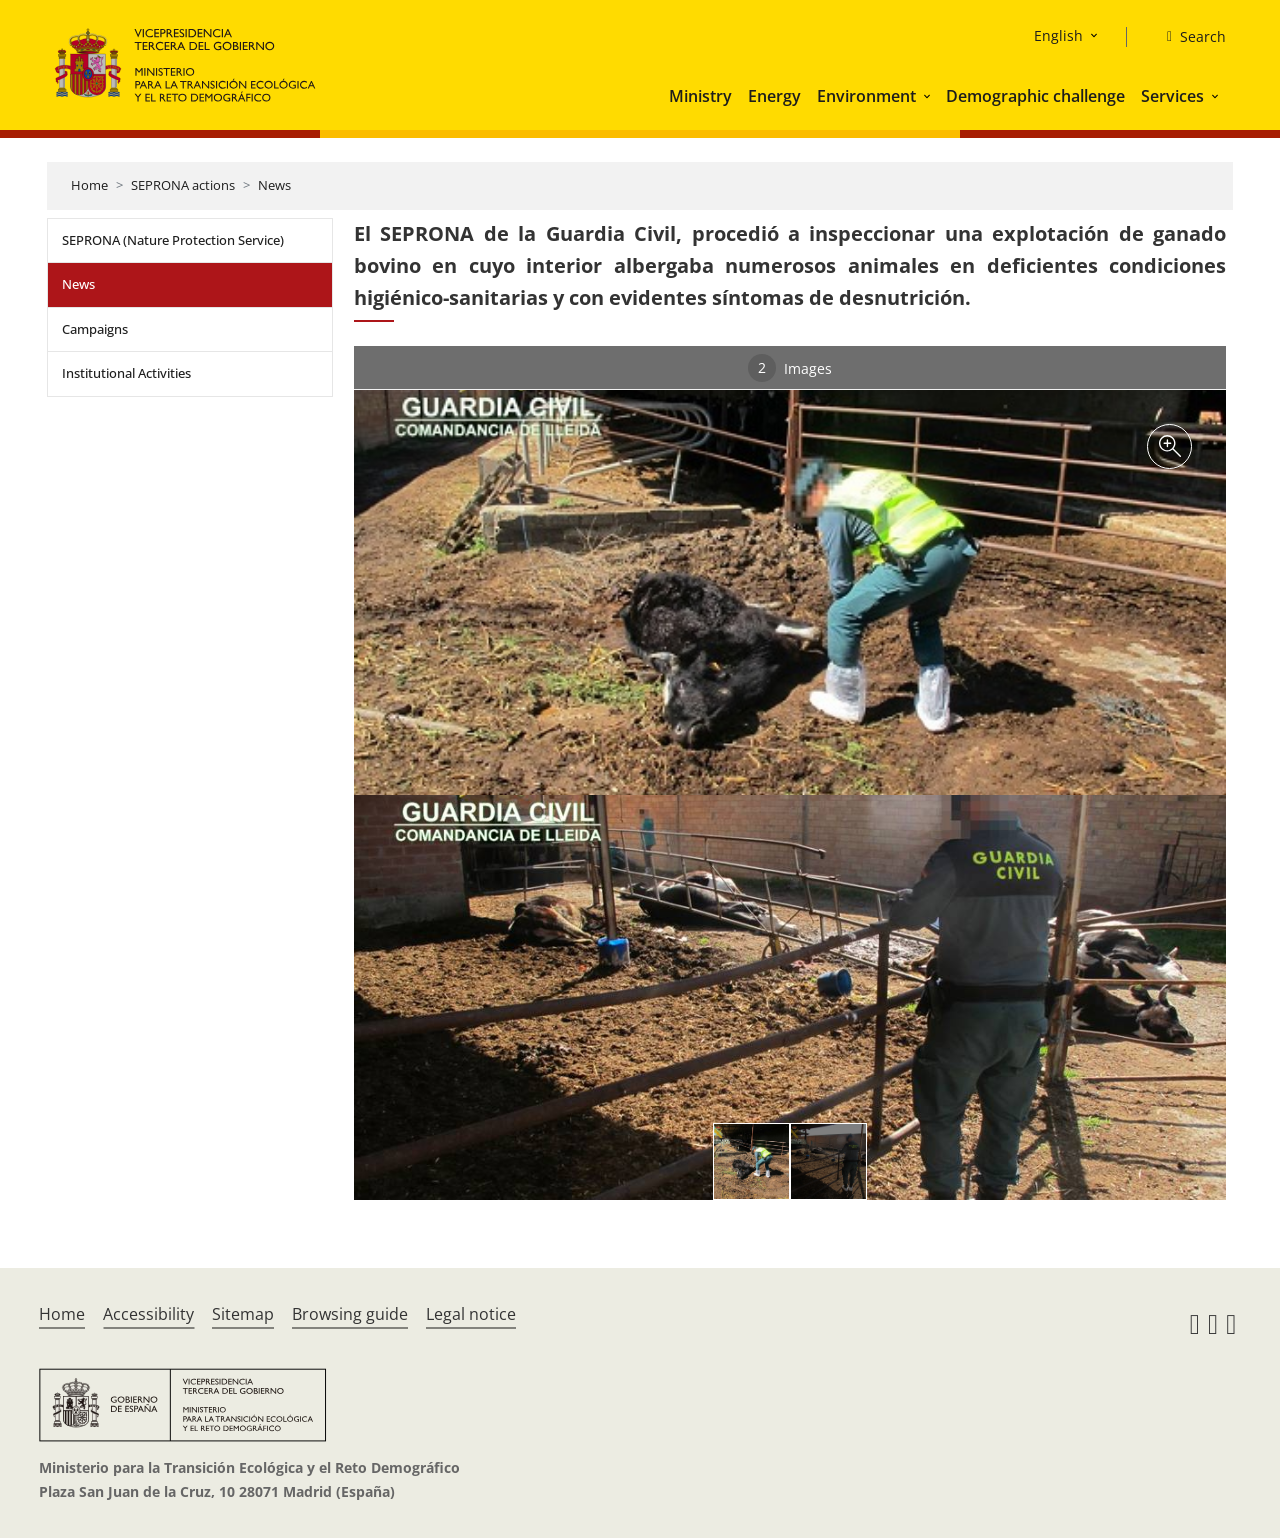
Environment (866, 96)
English (1058, 35)
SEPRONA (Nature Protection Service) (173, 240)
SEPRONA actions (183, 185)
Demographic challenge (1035, 96)
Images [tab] (790, 368)
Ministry (700, 96)
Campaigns (95, 329)
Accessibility (148, 1314)
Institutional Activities (126, 373)
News (274, 185)
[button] (929, 96)
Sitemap (243, 1314)
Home (89, 185)
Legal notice (471, 1314)
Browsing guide (350, 1314)
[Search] (1188, 37)
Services (1172, 96)
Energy (774, 96)
